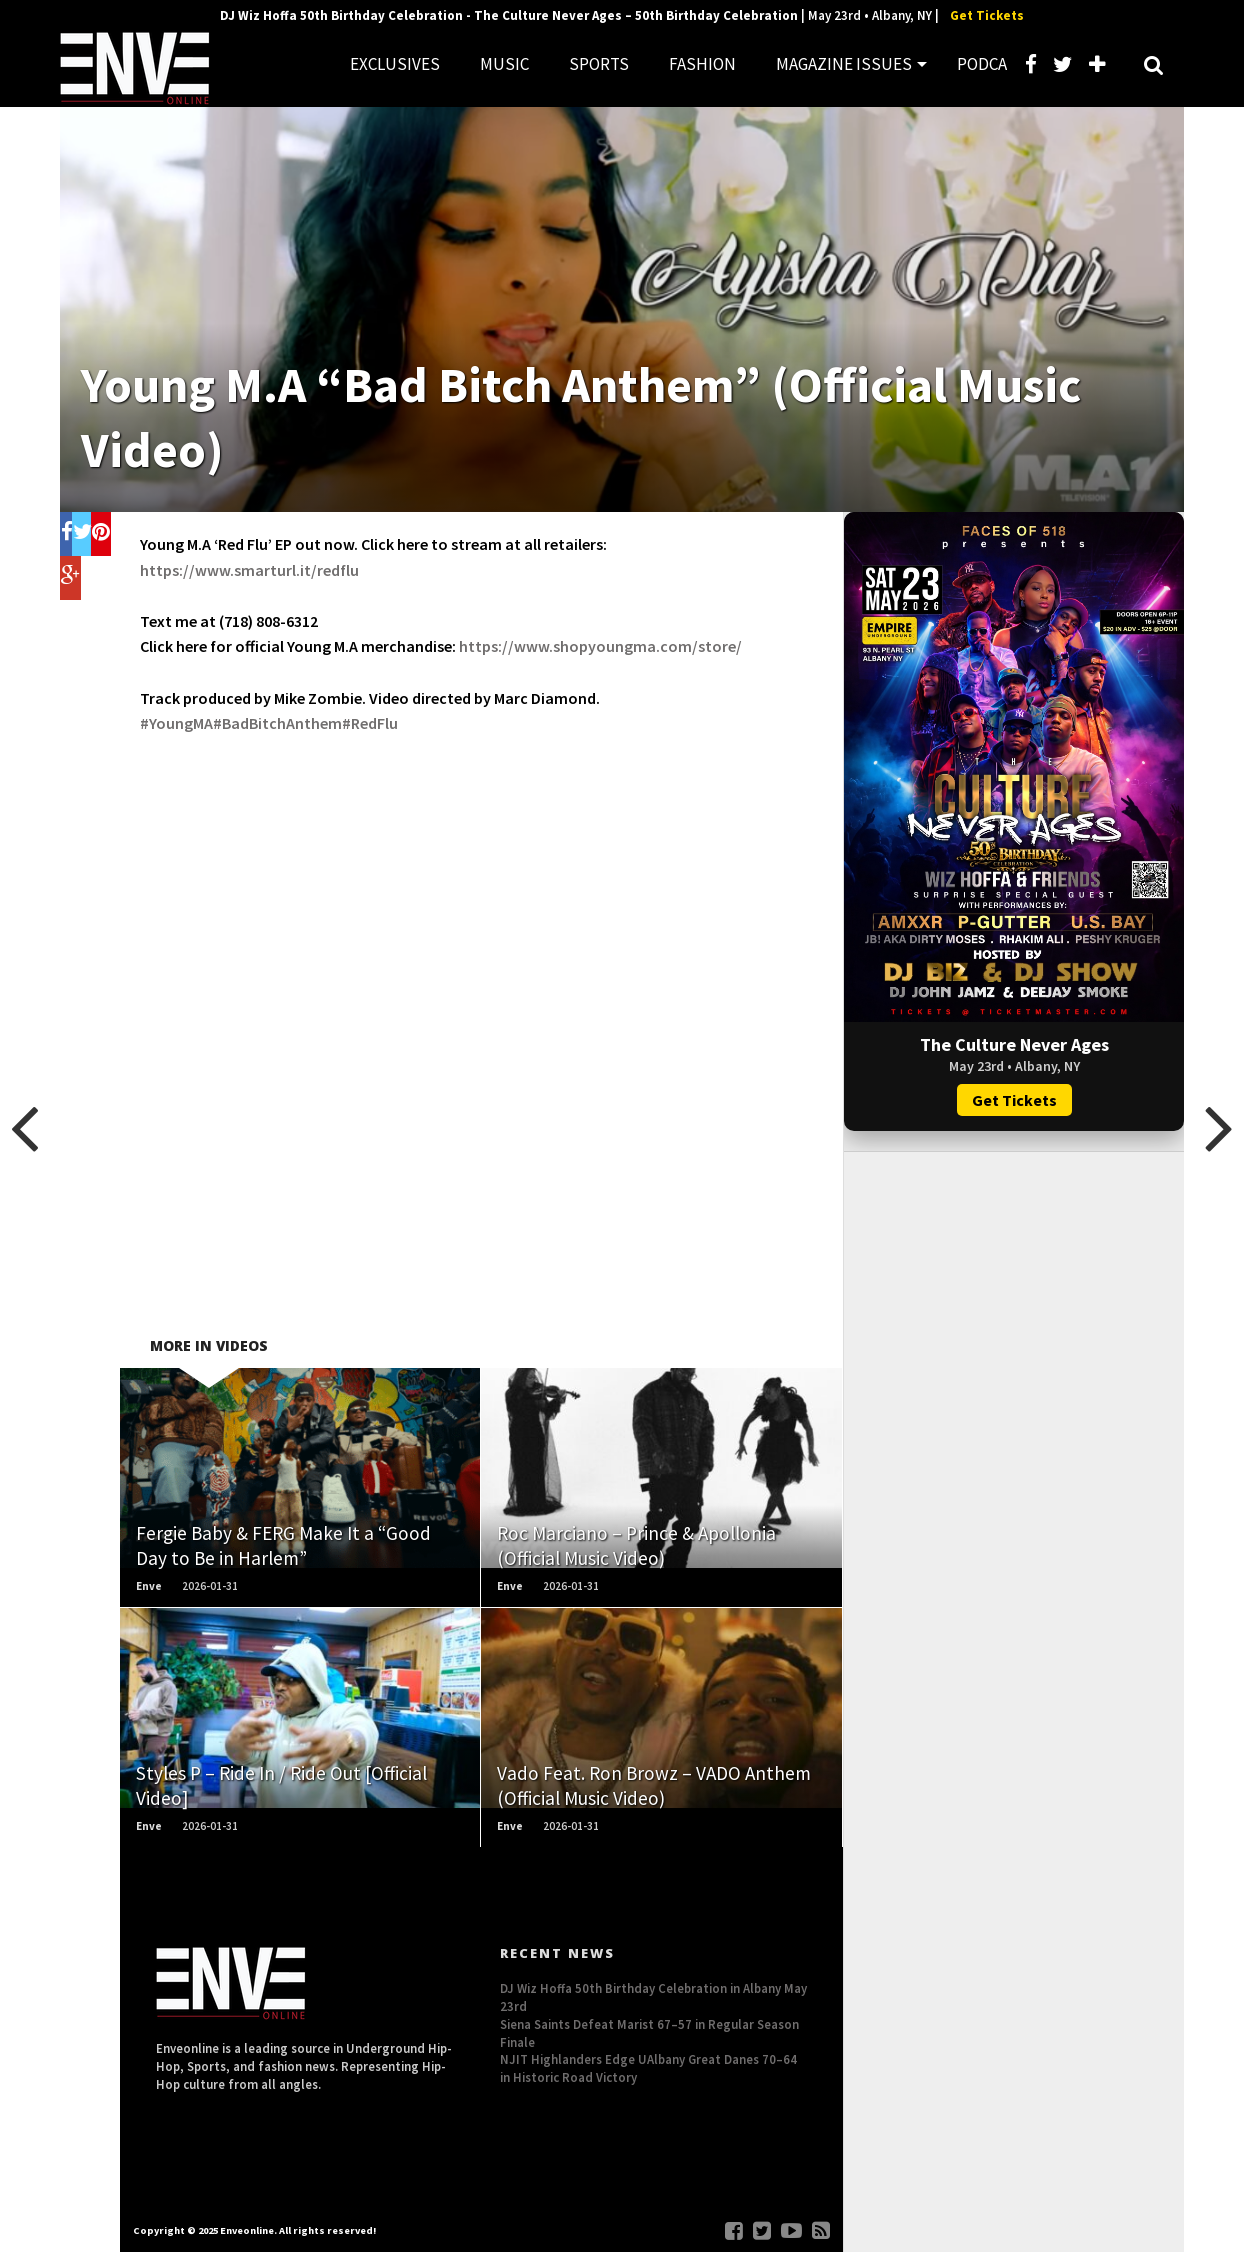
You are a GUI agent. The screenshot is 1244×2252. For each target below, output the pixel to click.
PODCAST (992, 64)
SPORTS (599, 64)
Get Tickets (987, 15)
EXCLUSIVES (395, 64)
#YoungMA (176, 723)
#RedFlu (370, 723)
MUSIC (504, 64)
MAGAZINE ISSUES (844, 64)
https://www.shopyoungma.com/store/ (600, 646)
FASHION (702, 64)
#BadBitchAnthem (277, 723)
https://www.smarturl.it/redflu (249, 570)
